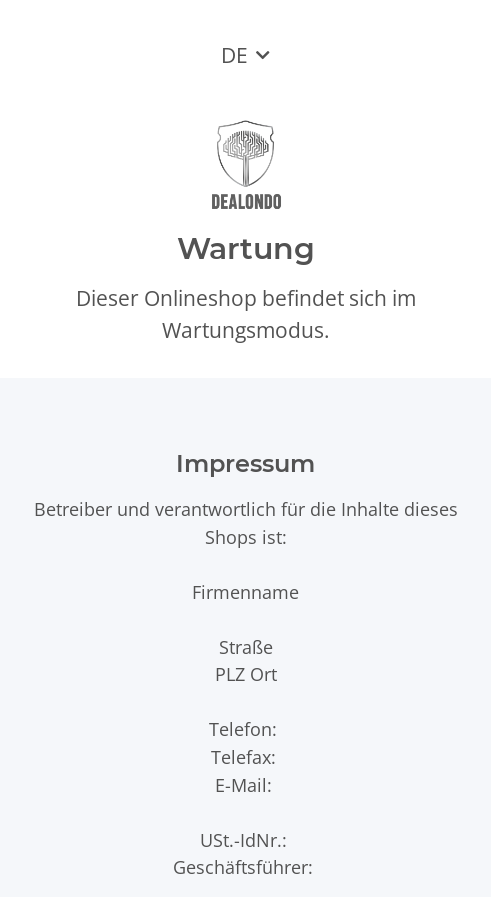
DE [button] (234, 55)
